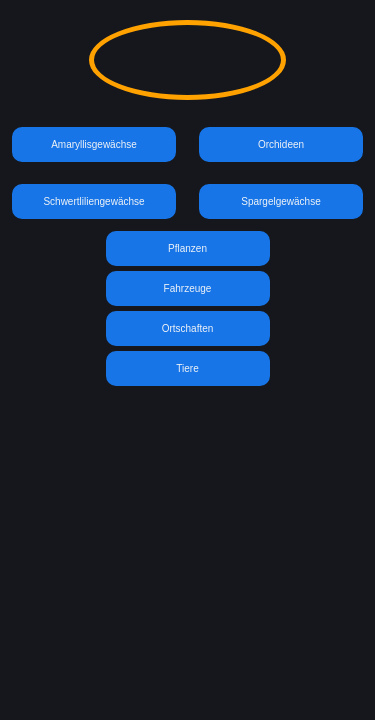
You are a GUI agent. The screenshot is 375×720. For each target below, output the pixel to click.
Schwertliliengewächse (93, 201)
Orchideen (281, 144)
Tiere (187, 368)
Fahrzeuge (188, 288)
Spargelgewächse (281, 201)
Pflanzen (187, 248)
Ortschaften (188, 328)
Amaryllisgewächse (94, 144)
